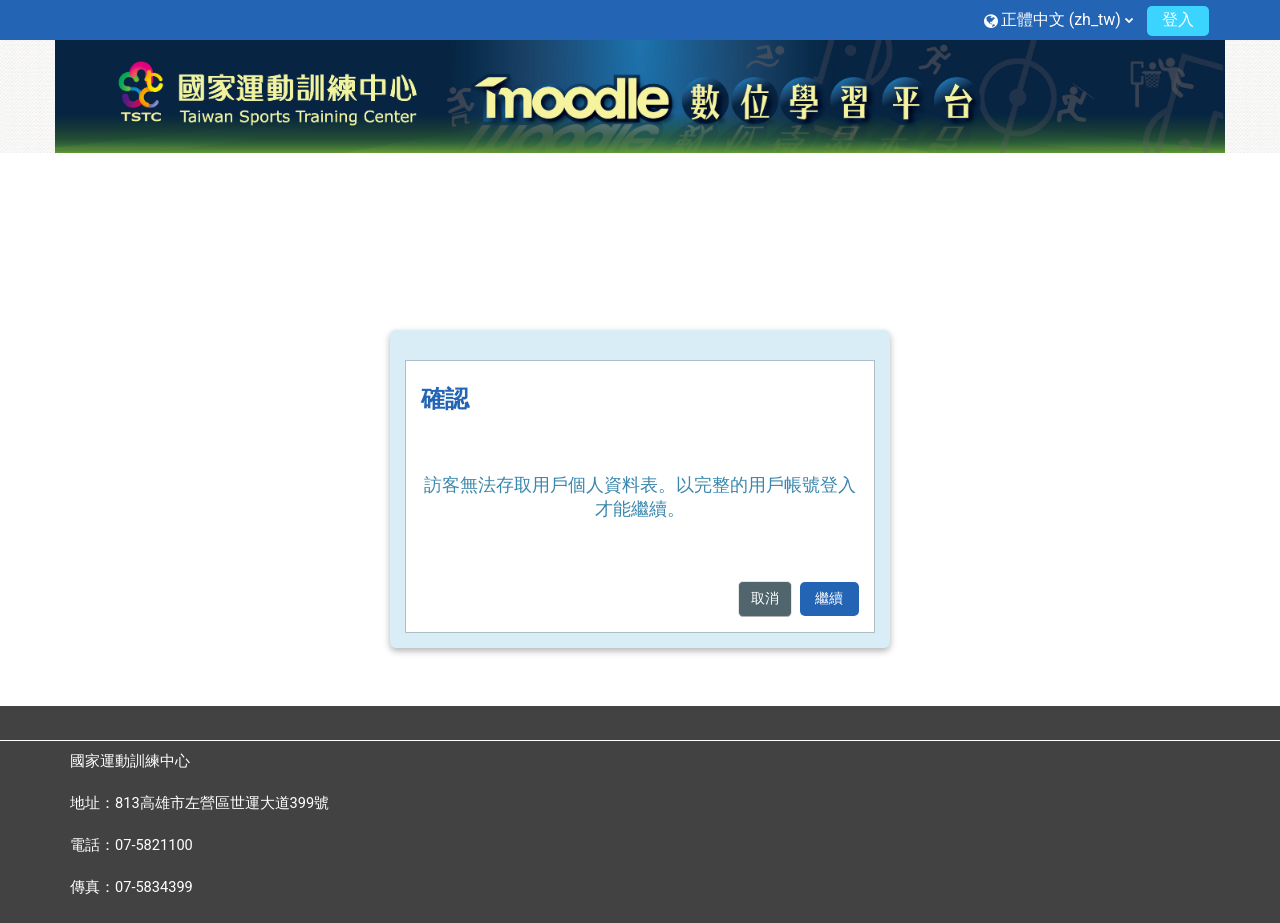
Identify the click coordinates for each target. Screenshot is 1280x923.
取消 (765, 598)
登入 (1178, 19)
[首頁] (640, 95)
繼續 (829, 598)
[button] (1058, 19)
